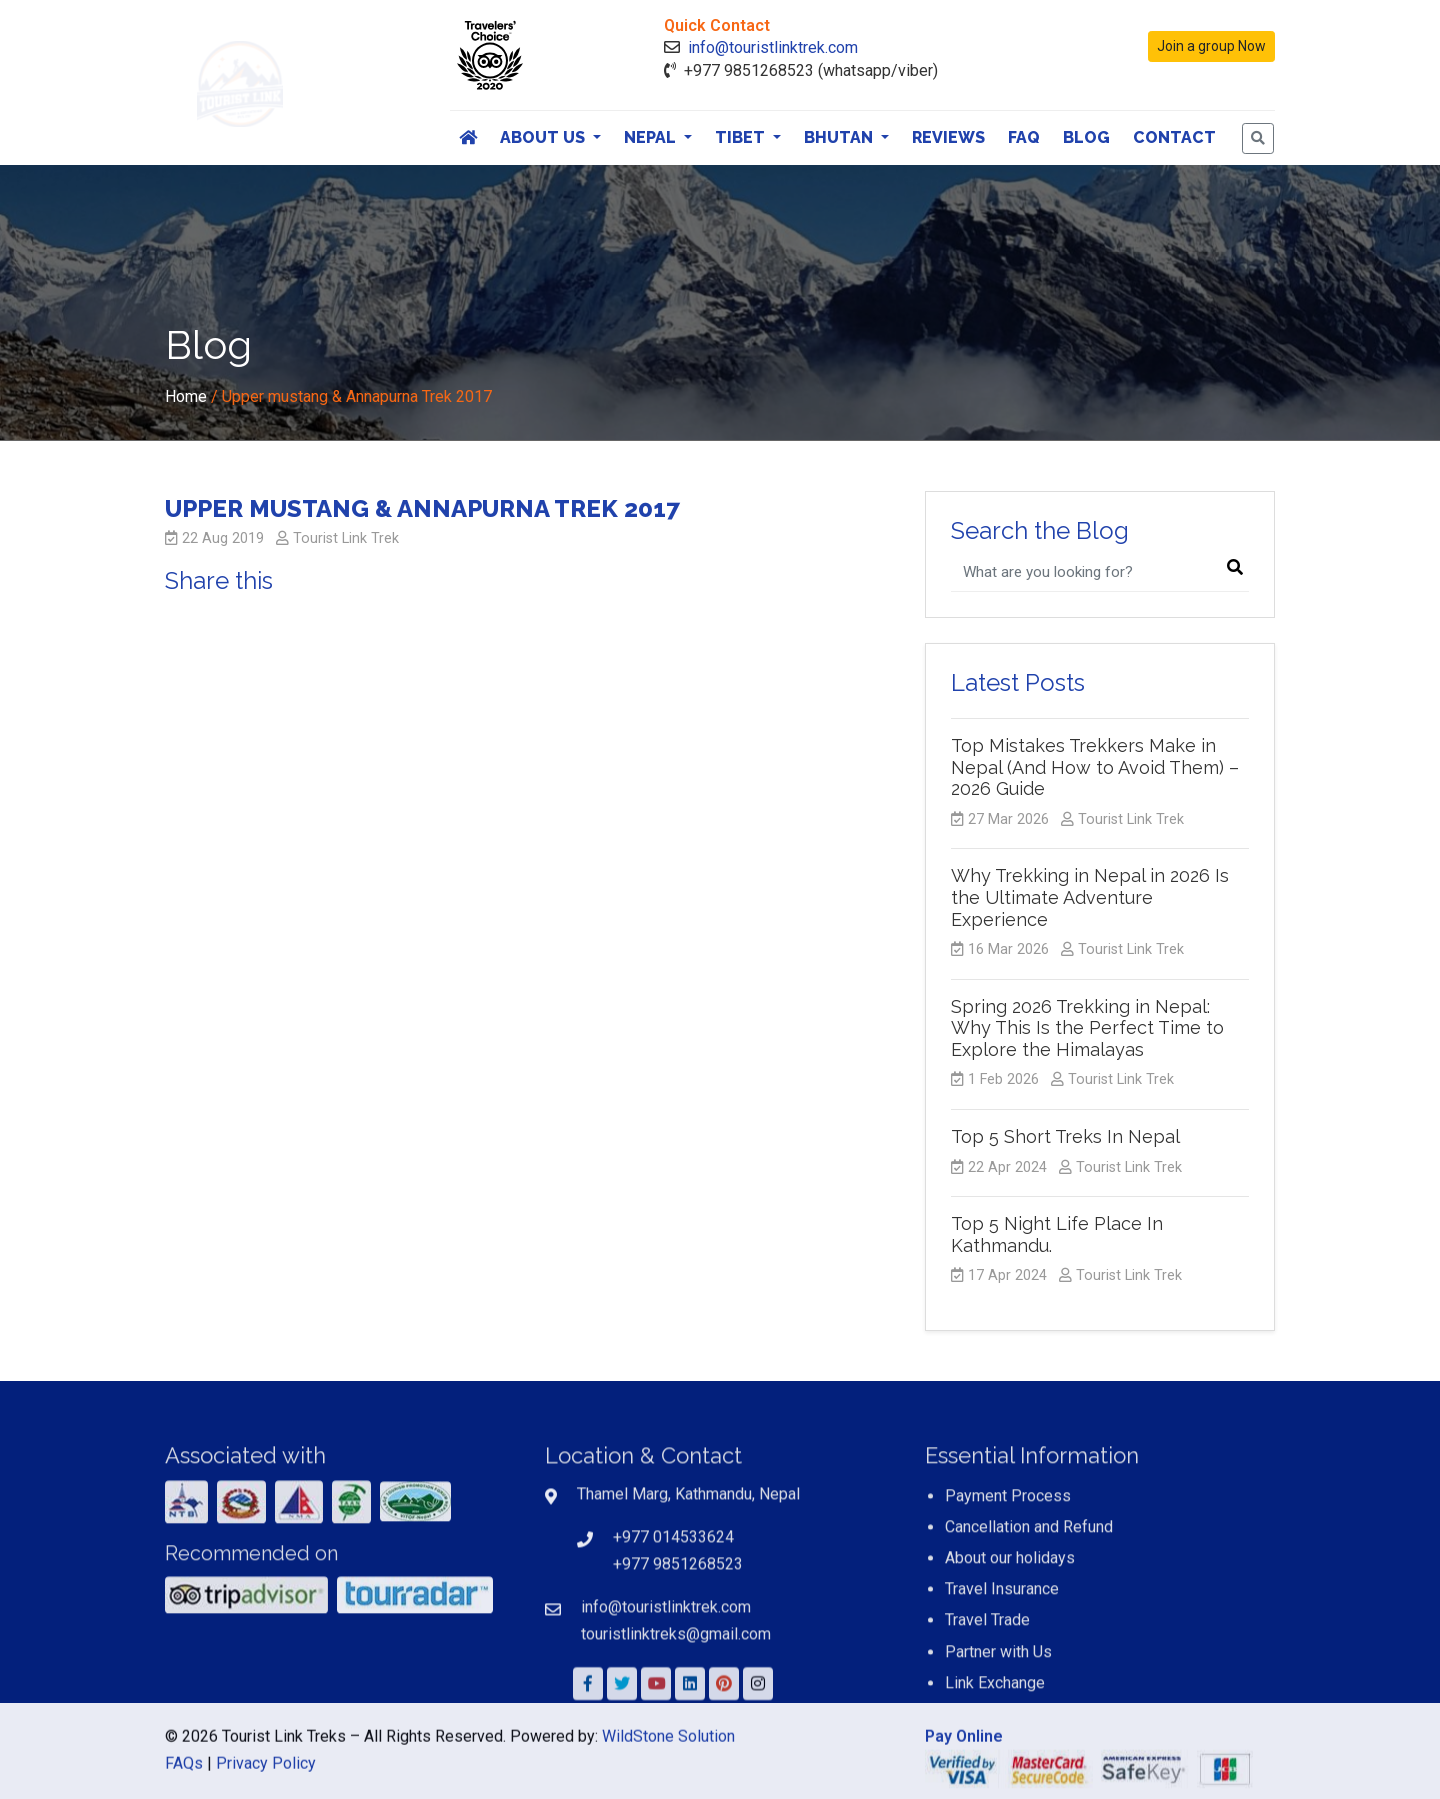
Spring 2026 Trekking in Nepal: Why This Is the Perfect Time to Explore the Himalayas (1087, 1028)
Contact (1174, 137)
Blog (1086, 137)
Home (186, 396)
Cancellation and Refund (1029, 1638)
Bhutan (840, 137)
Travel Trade (987, 1732)
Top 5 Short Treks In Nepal (1065, 1136)
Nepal (652, 137)
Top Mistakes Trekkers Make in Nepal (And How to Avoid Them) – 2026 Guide (1095, 767)
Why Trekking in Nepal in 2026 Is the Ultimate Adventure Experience (1090, 897)
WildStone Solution (668, 1778)
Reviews (948, 137)
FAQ (1024, 137)
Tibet (742, 137)
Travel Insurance (1002, 1701)
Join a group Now (1211, 46)
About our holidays (1010, 1669)
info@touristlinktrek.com (773, 47)
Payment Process (1008, 1607)
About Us (544, 137)
